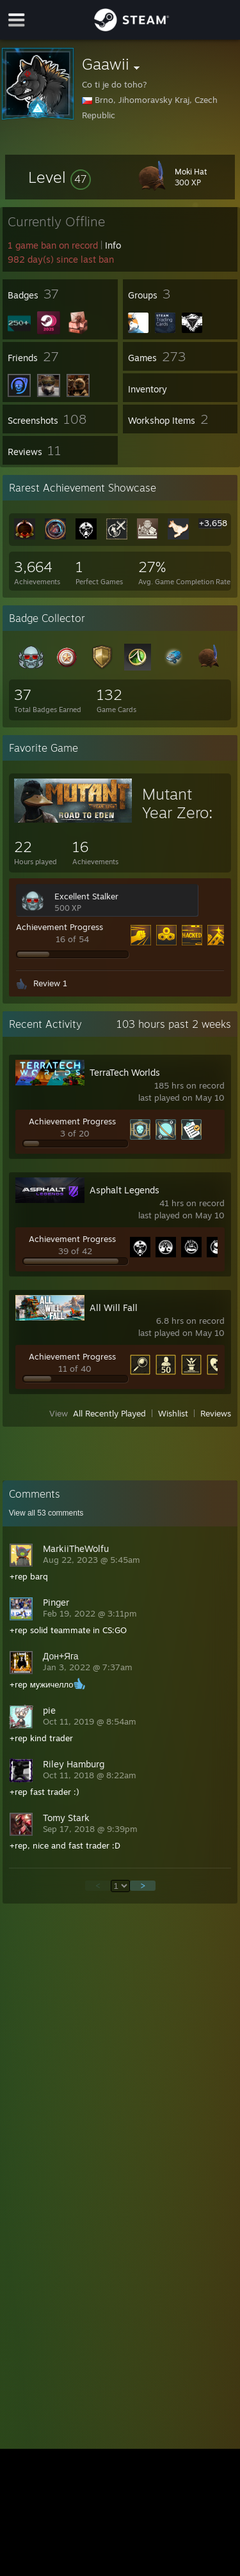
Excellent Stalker (86, 896)
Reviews (215, 1413)
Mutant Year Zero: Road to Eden (177, 821)
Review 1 (50, 983)
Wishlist (173, 1413)
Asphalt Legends (124, 1189)
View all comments (46, 1513)
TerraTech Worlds (125, 1072)
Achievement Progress (59, 927)
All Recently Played (109, 1413)
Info (113, 245)
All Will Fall (114, 1307)
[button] (59, 177)
